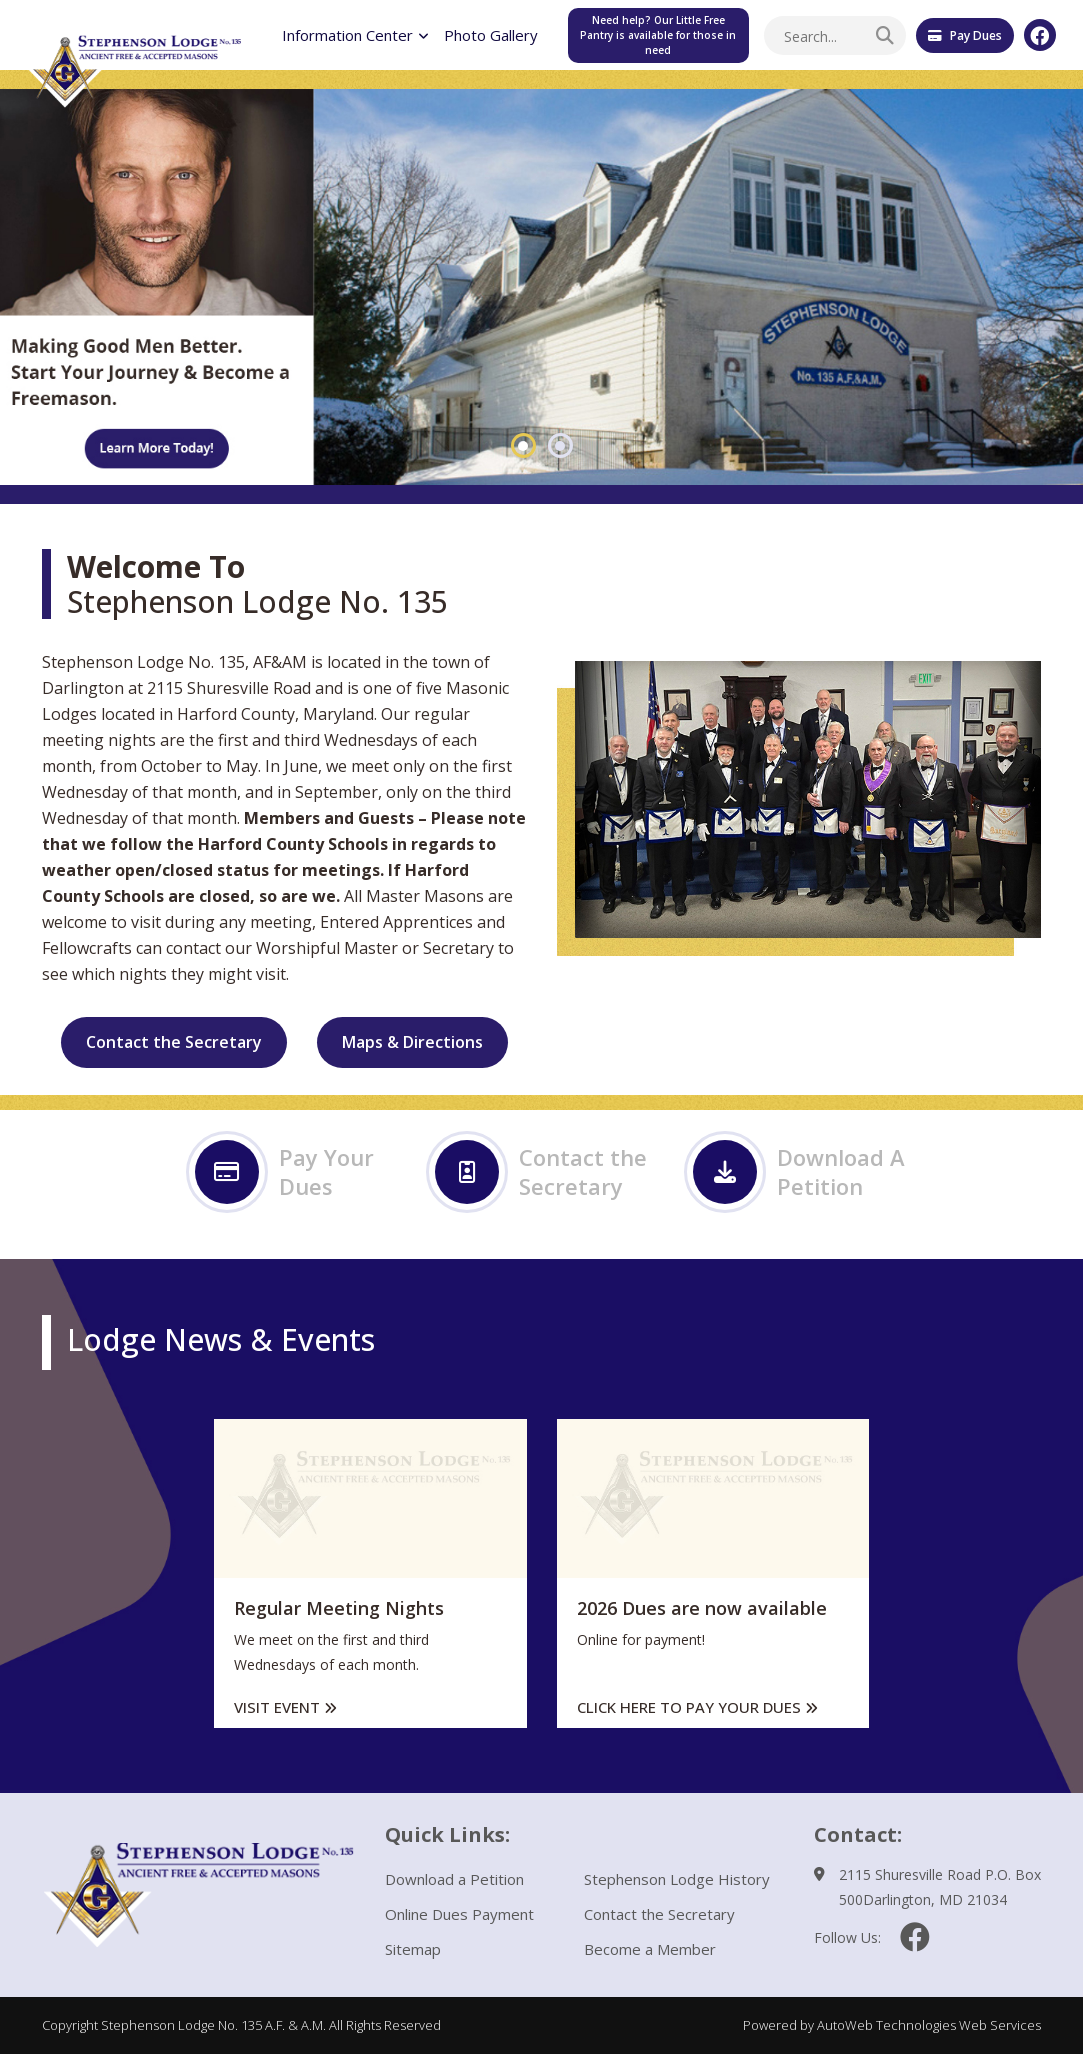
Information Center (355, 35)
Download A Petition (799, 1172)
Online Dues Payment (459, 1914)
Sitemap (413, 1949)
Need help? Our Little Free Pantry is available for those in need (658, 35)
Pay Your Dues (284, 1172)
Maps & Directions (412, 1042)
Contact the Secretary (174, 1042)
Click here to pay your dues (697, 1707)
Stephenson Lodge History (677, 1879)
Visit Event (285, 1707)
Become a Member (650, 1949)
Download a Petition (454, 1879)
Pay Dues (965, 35)
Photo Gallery (491, 35)
